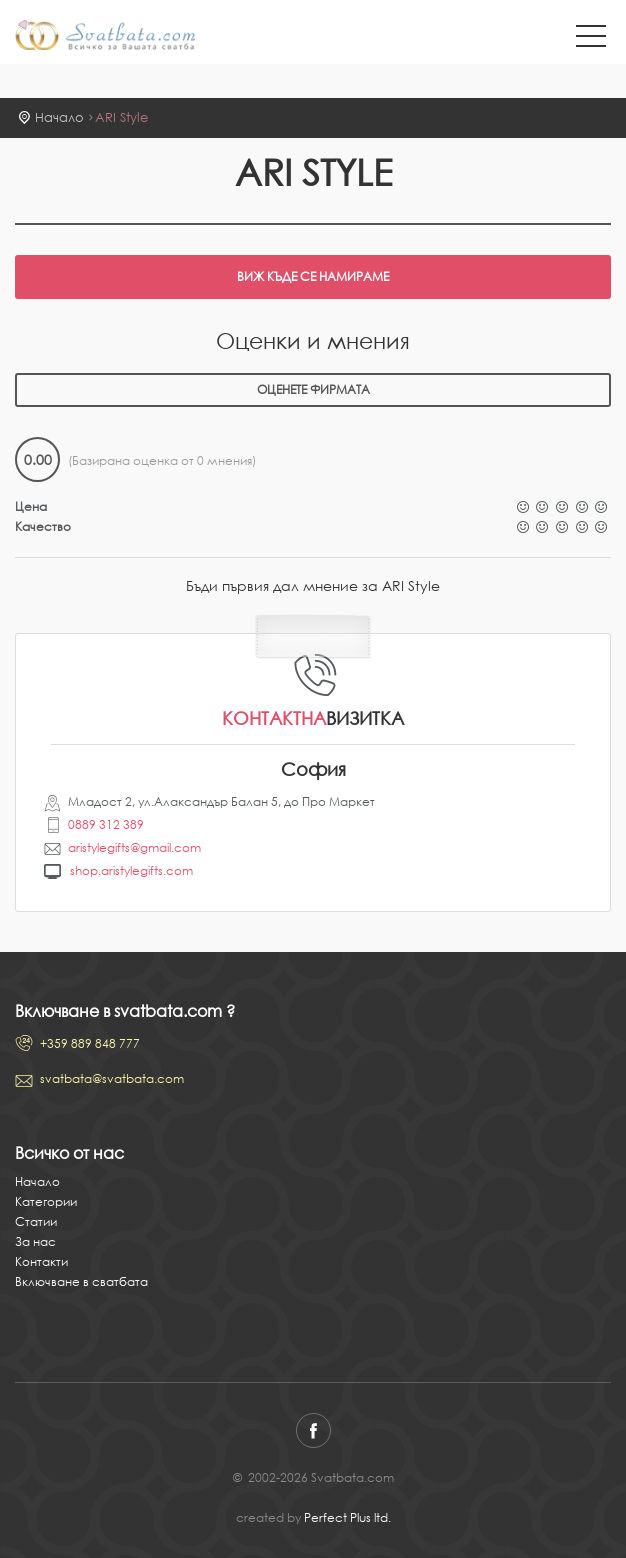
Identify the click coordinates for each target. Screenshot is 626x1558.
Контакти (41, 1261)
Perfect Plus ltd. (347, 1517)
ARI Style (121, 117)
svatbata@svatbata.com (112, 1078)
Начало (59, 117)
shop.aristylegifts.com (131, 870)
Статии (36, 1221)
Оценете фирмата (313, 389)
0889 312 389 (106, 824)
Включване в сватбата (81, 1281)
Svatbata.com (105, 37)
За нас (35, 1241)
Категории (46, 1201)
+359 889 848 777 (90, 1043)
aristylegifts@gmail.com (134, 847)
